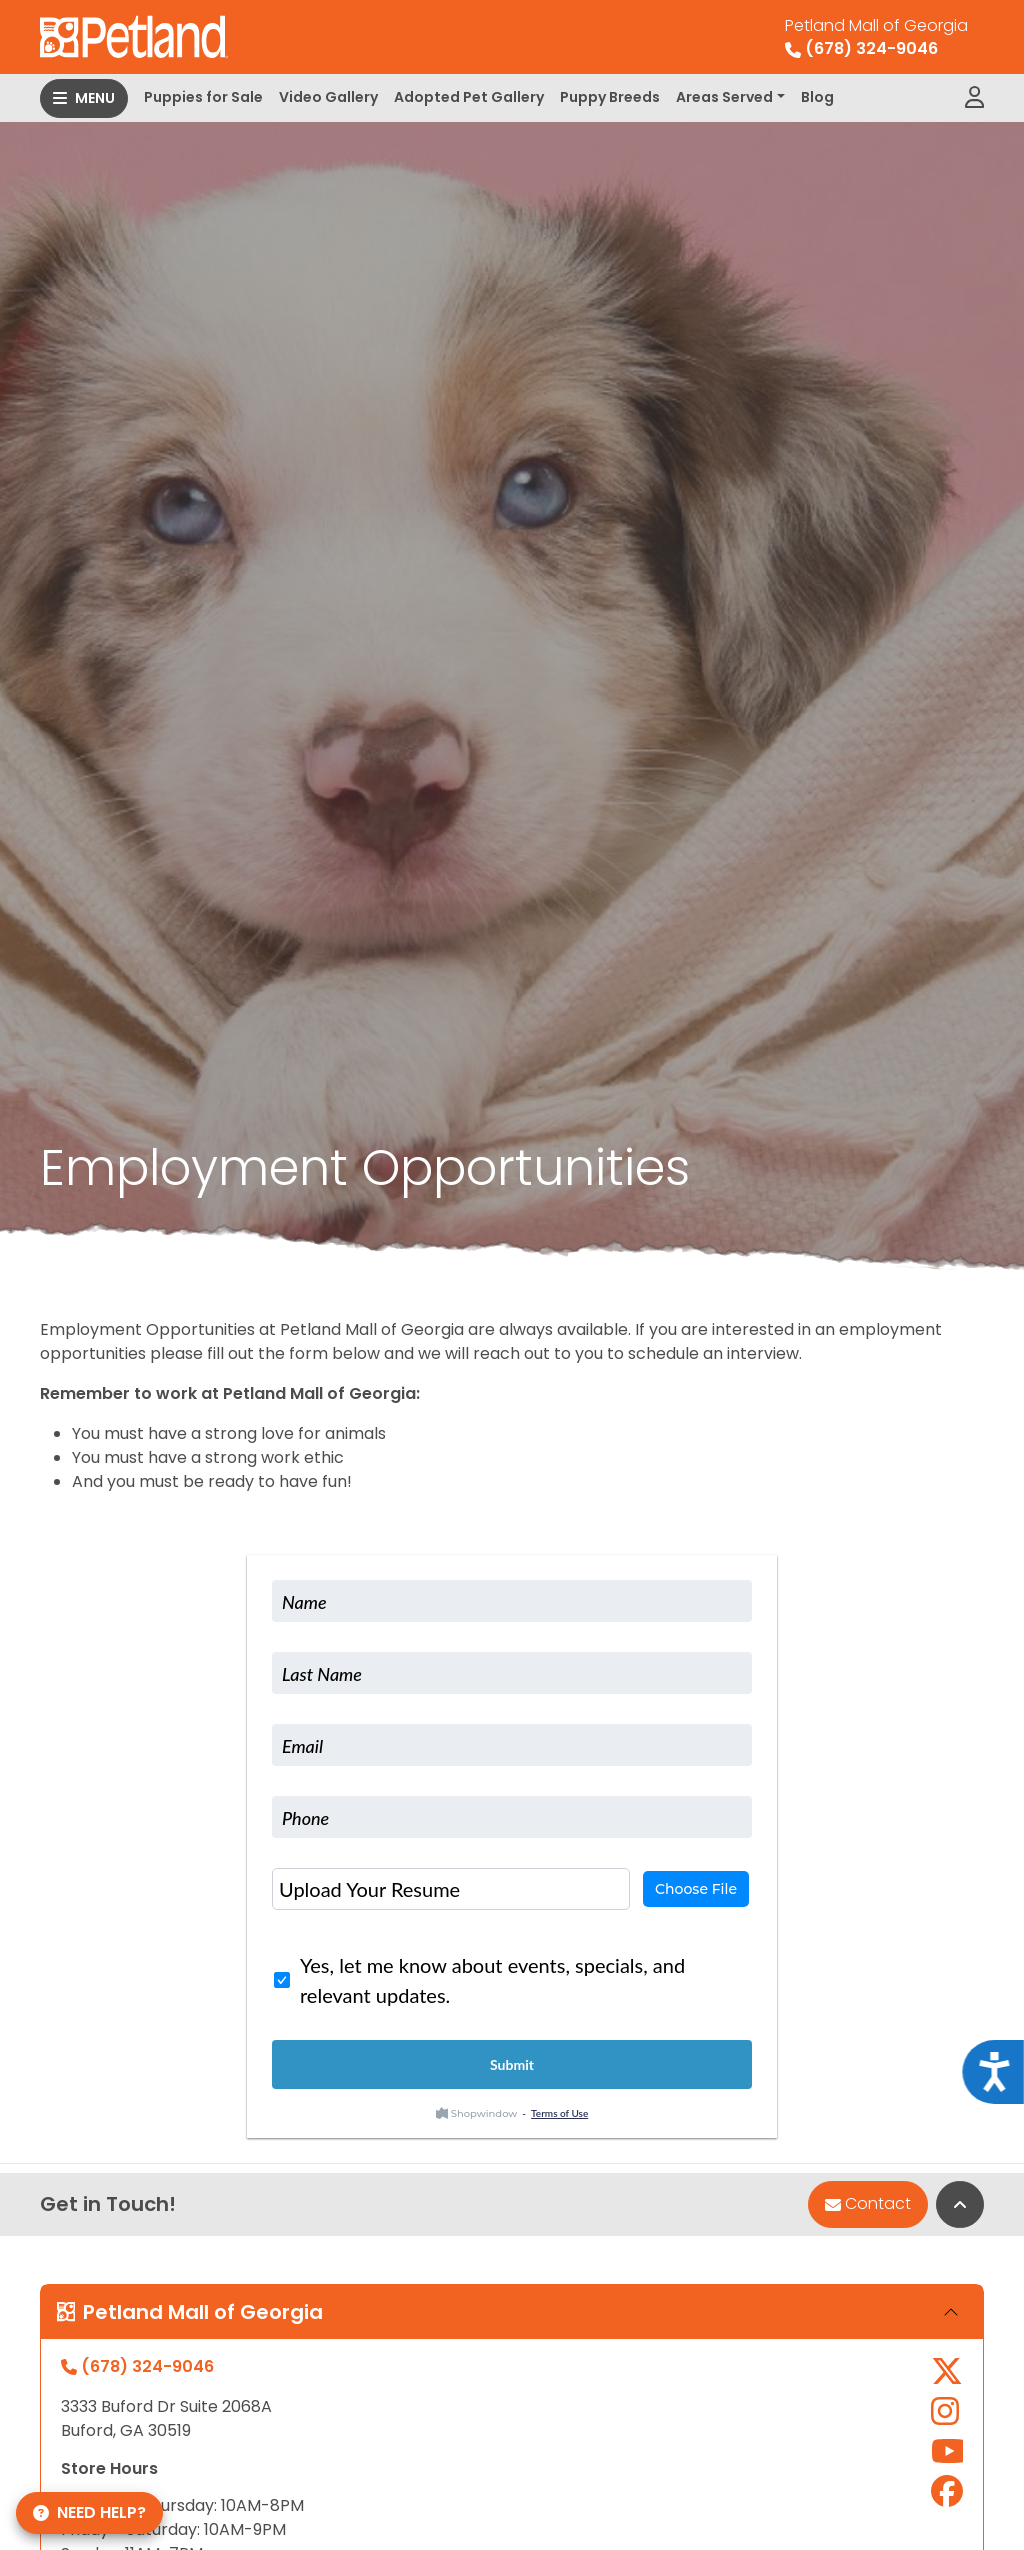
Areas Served (724, 97)
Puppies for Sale (203, 97)
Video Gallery (328, 97)
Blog (817, 97)
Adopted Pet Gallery (469, 97)
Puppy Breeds (610, 97)
